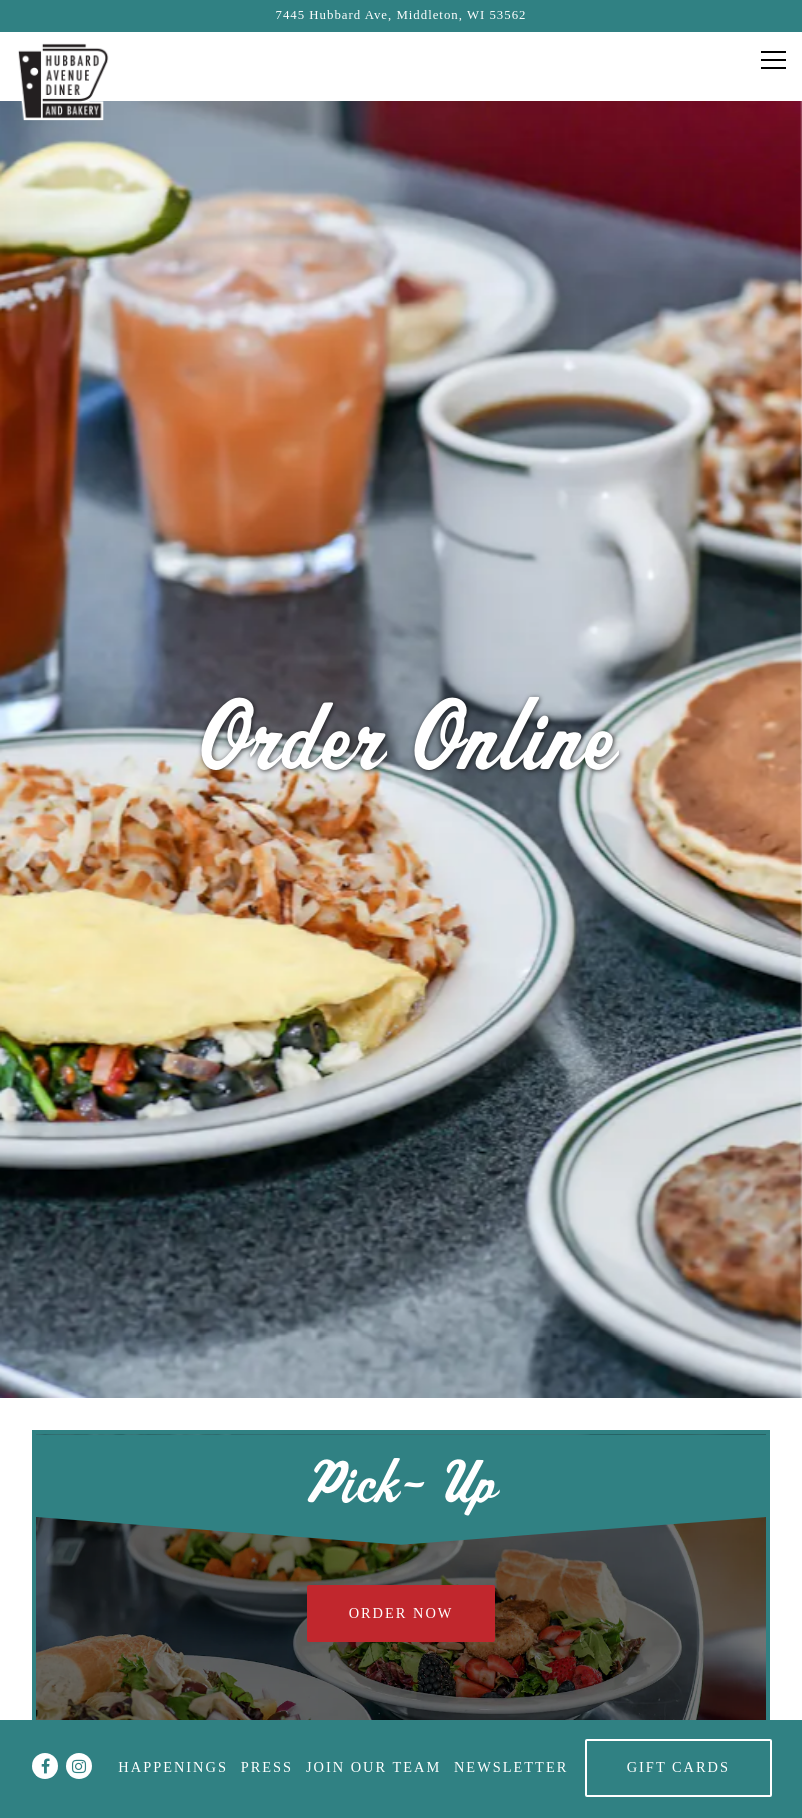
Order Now (401, 1468)
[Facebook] (45, 1766)
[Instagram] (79, 1766)
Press (267, 1767)
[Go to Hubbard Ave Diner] (401, 15)
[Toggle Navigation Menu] (773, 60)
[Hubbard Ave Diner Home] (65, 80)
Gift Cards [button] (678, 1767)
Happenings (173, 1767)
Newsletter (511, 1767)
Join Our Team (373, 1767)
